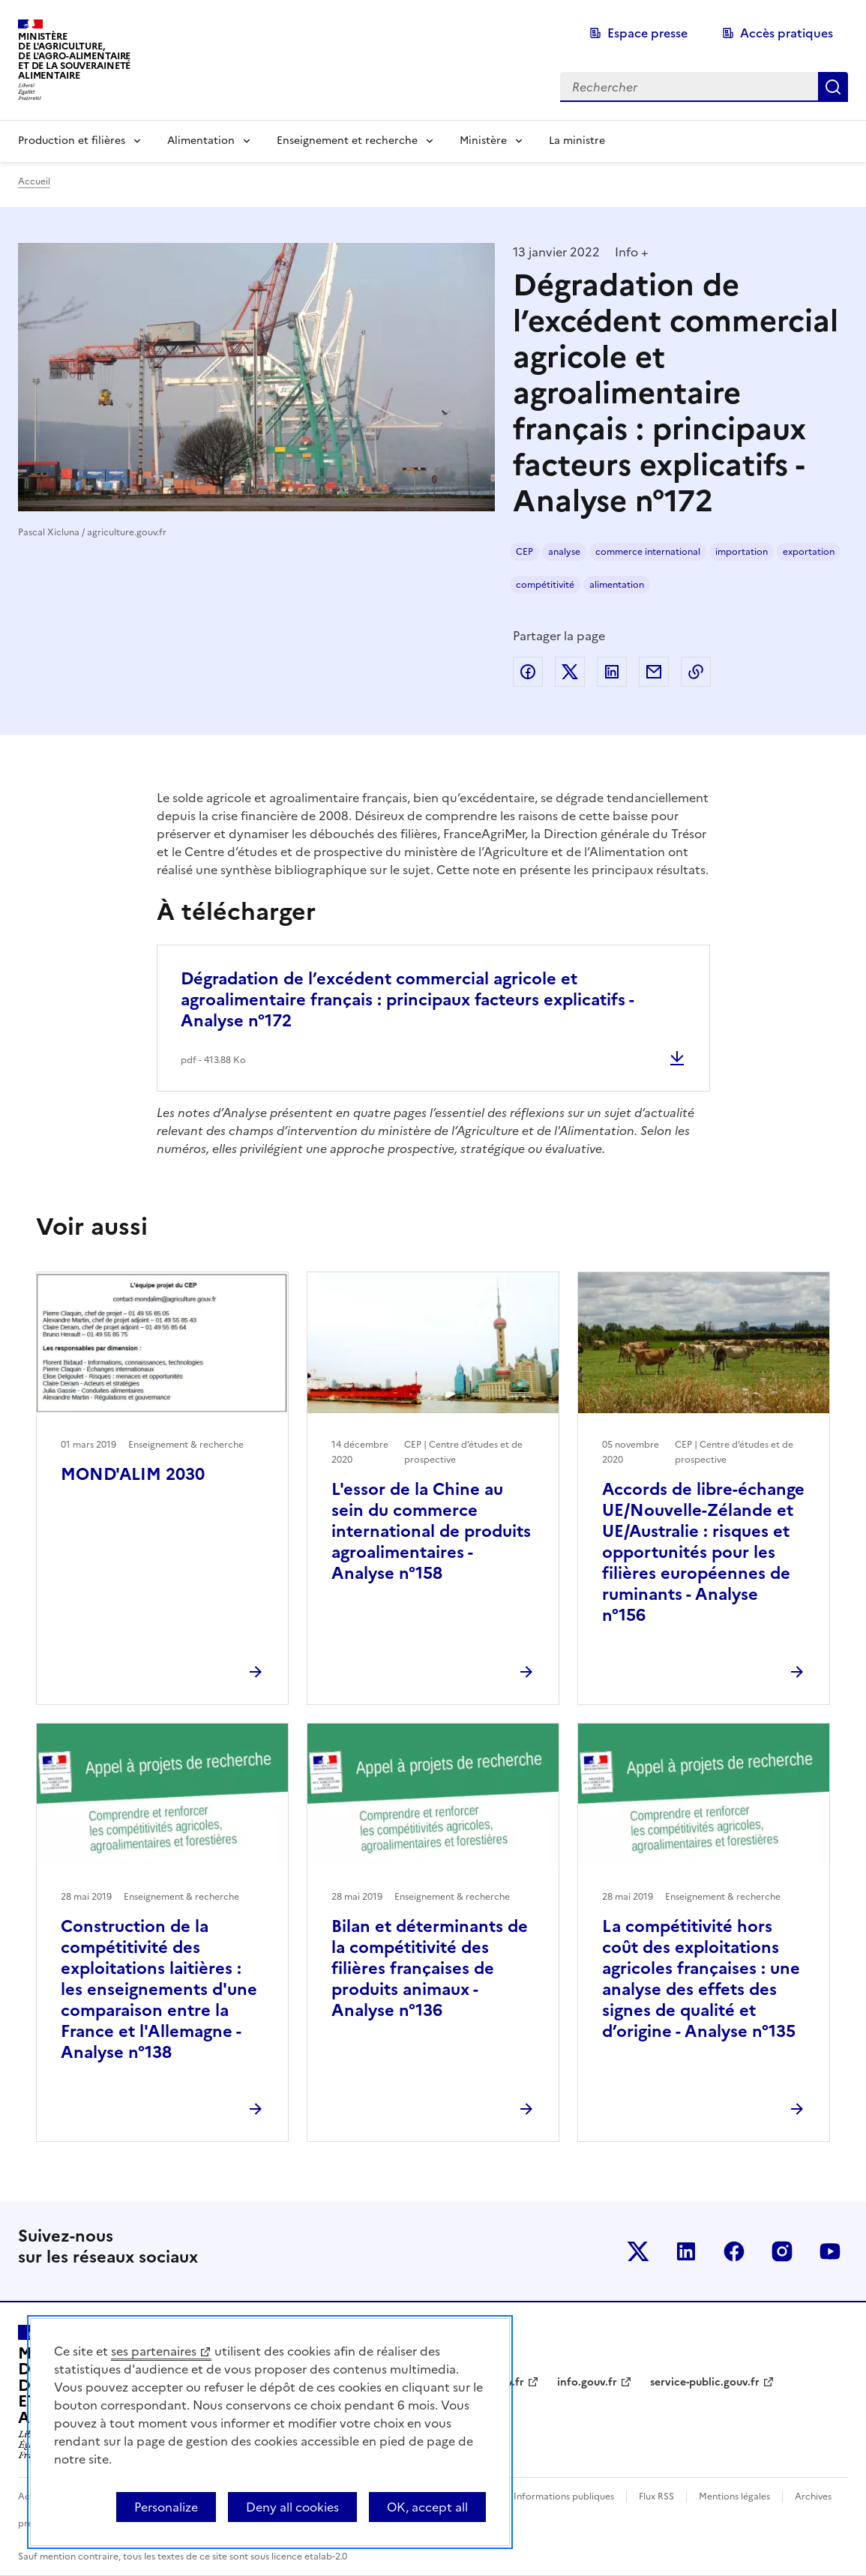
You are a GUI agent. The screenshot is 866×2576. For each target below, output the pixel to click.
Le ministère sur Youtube (830, 2251)
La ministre (577, 140)
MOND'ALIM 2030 (133, 1474)
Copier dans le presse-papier (696, 672)
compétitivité (545, 585)
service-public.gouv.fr (705, 2382)
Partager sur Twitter (570, 672)
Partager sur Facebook (528, 672)
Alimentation (201, 140)
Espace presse (647, 33)
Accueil (34, 181)
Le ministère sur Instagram (782, 2251)
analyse (564, 552)
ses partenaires (153, 2351)
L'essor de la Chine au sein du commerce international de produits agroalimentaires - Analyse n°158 (431, 1531)
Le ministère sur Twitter (638, 2251)
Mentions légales (734, 2496)
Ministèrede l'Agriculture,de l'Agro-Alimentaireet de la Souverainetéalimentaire (74, 55)
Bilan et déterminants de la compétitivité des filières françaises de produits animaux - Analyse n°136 (429, 1968)
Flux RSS (656, 2496)
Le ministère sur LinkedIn (686, 2251)
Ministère (483, 140)
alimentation (616, 585)
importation (741, 552)
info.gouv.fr (587, 2382)
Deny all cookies (292, 2507)
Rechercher (833, 87)
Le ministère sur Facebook (734, 2251)
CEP (524, 552)
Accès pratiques (786, 33)
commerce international (647, 552)
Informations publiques (564, 2496)
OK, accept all (427, 2507)
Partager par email (654, 672)
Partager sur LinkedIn (612, 672)
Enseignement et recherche (347, 140)
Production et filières (71, 140)
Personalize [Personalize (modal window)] (166, 2507)
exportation (809, 552)
